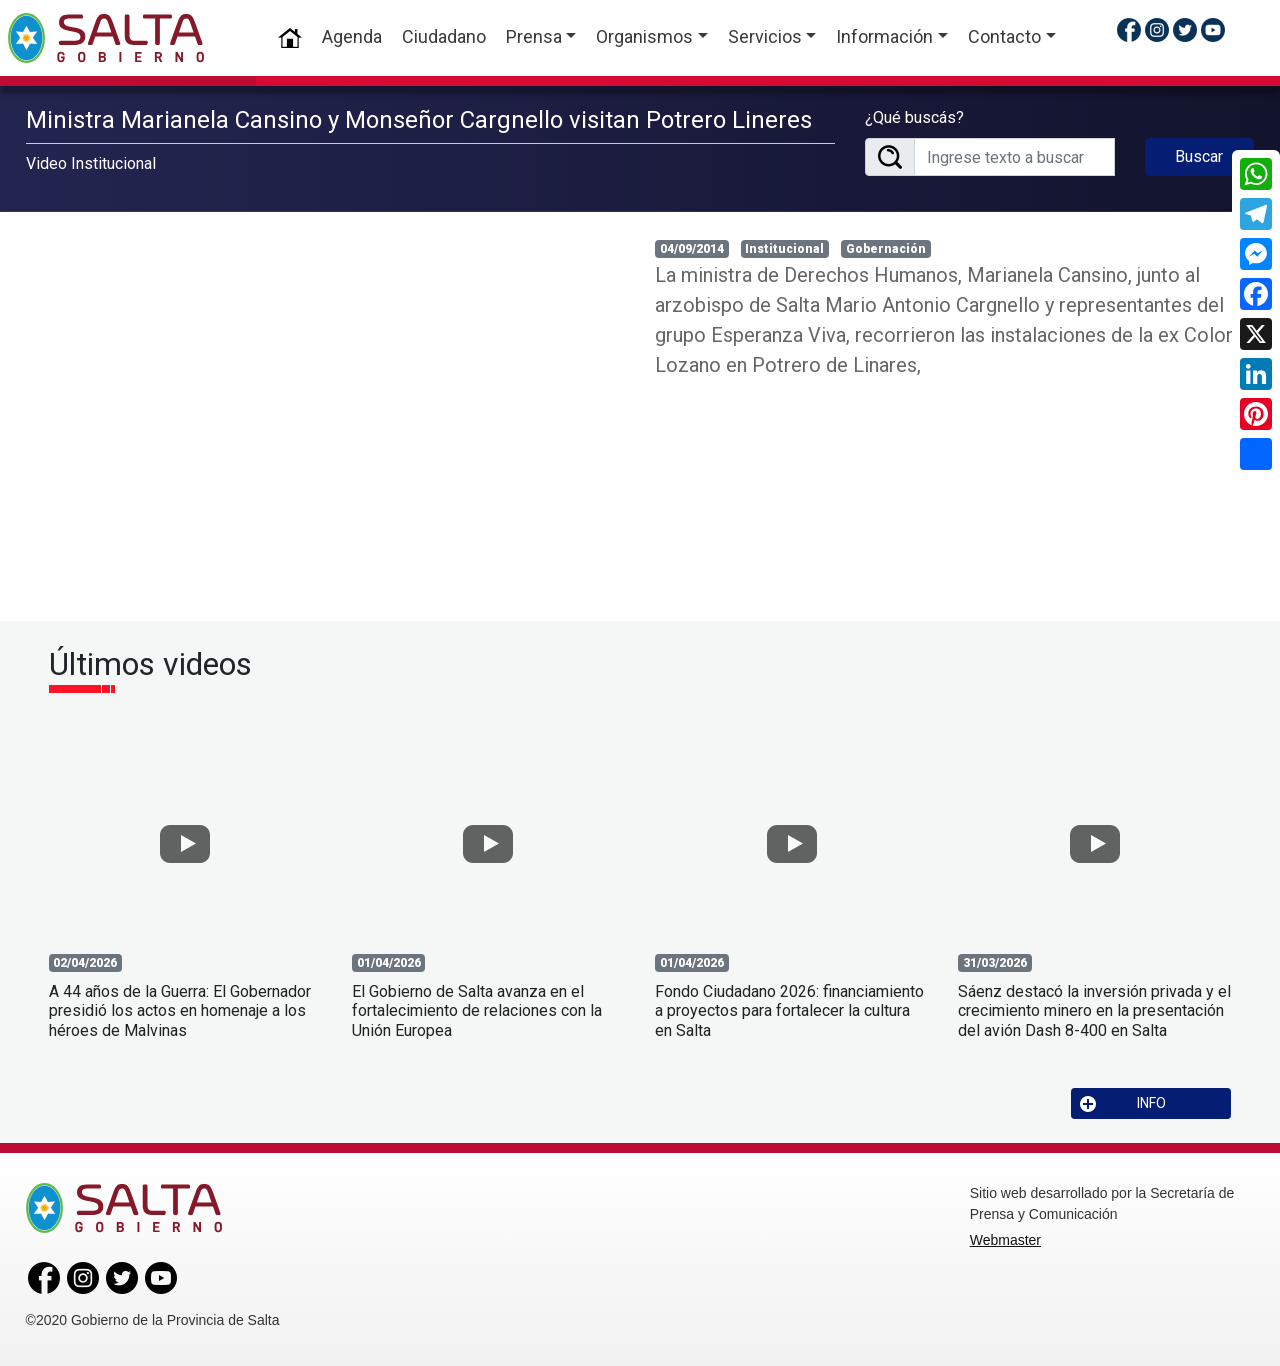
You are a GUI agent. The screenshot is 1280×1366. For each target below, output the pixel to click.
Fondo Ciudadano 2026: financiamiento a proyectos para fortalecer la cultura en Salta (789, 1010)
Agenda (352, 36)
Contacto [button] (1004, 36)
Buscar (1199, 156)
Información (884, 36)
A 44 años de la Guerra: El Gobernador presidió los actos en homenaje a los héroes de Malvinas (180, 1010)
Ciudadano (444, 36)
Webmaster (1005, 1240)
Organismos (644, 36)
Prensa (534, 36)
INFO (1123, 1103)
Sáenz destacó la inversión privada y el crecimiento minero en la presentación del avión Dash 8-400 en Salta (1094, 1010)
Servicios (765, 36)
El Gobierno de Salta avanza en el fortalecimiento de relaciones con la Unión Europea (477, 1010)
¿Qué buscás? (914, 117)
